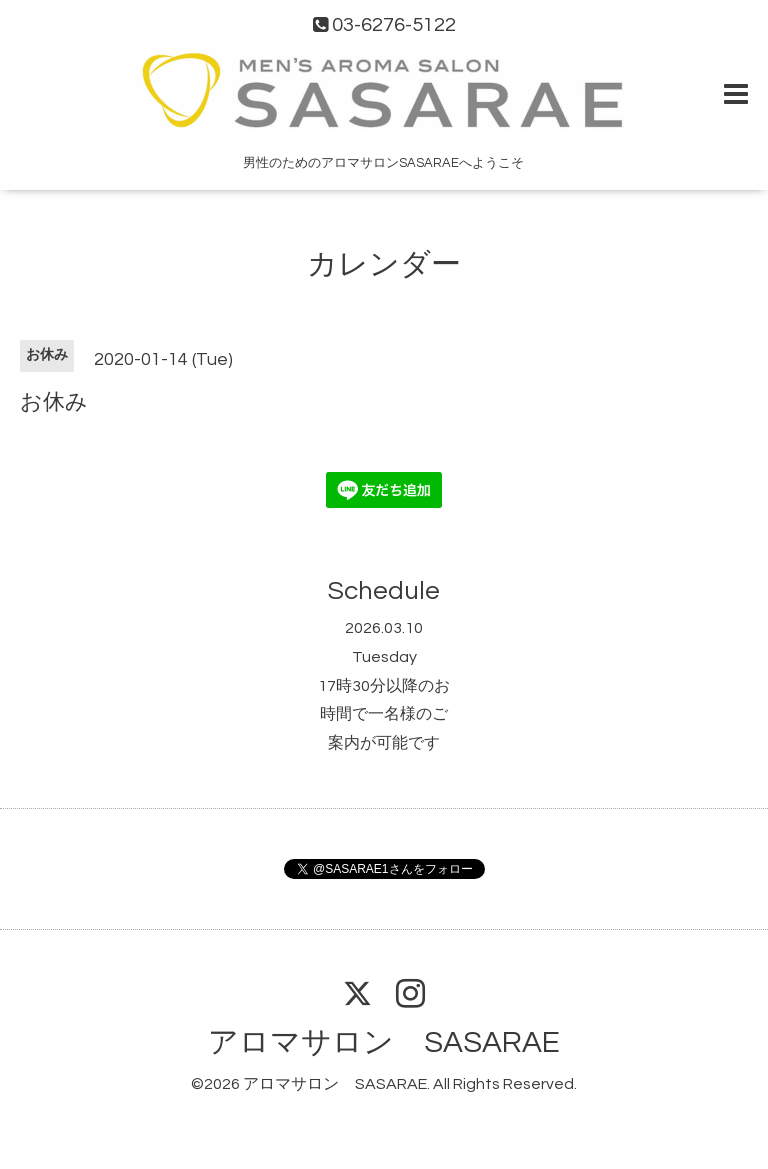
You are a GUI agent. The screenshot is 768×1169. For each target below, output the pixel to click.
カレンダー (384, 264)
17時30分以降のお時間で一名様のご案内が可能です (384, 715)
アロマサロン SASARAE (384, 1042)
